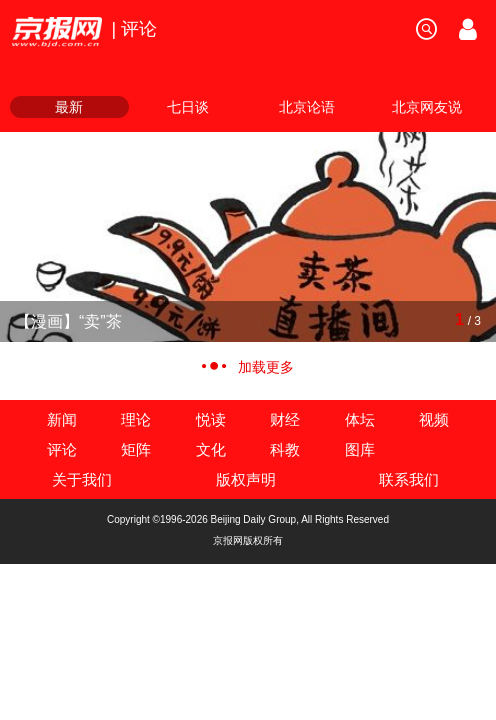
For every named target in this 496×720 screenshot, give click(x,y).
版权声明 (246, 479)
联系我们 (409, 479)
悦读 (211, 419)
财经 (285, 419)
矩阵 (136, 449)
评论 (62, 449)
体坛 (360, 419)
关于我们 (82, 479)
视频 (434, 419)
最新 (69, 107)
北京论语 (307, 107)
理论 (136, 419)
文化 (211, 449)
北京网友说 (427, 107)
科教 (285, 449)
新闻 (62, 419)
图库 (360, 449)
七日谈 (188, 107)
